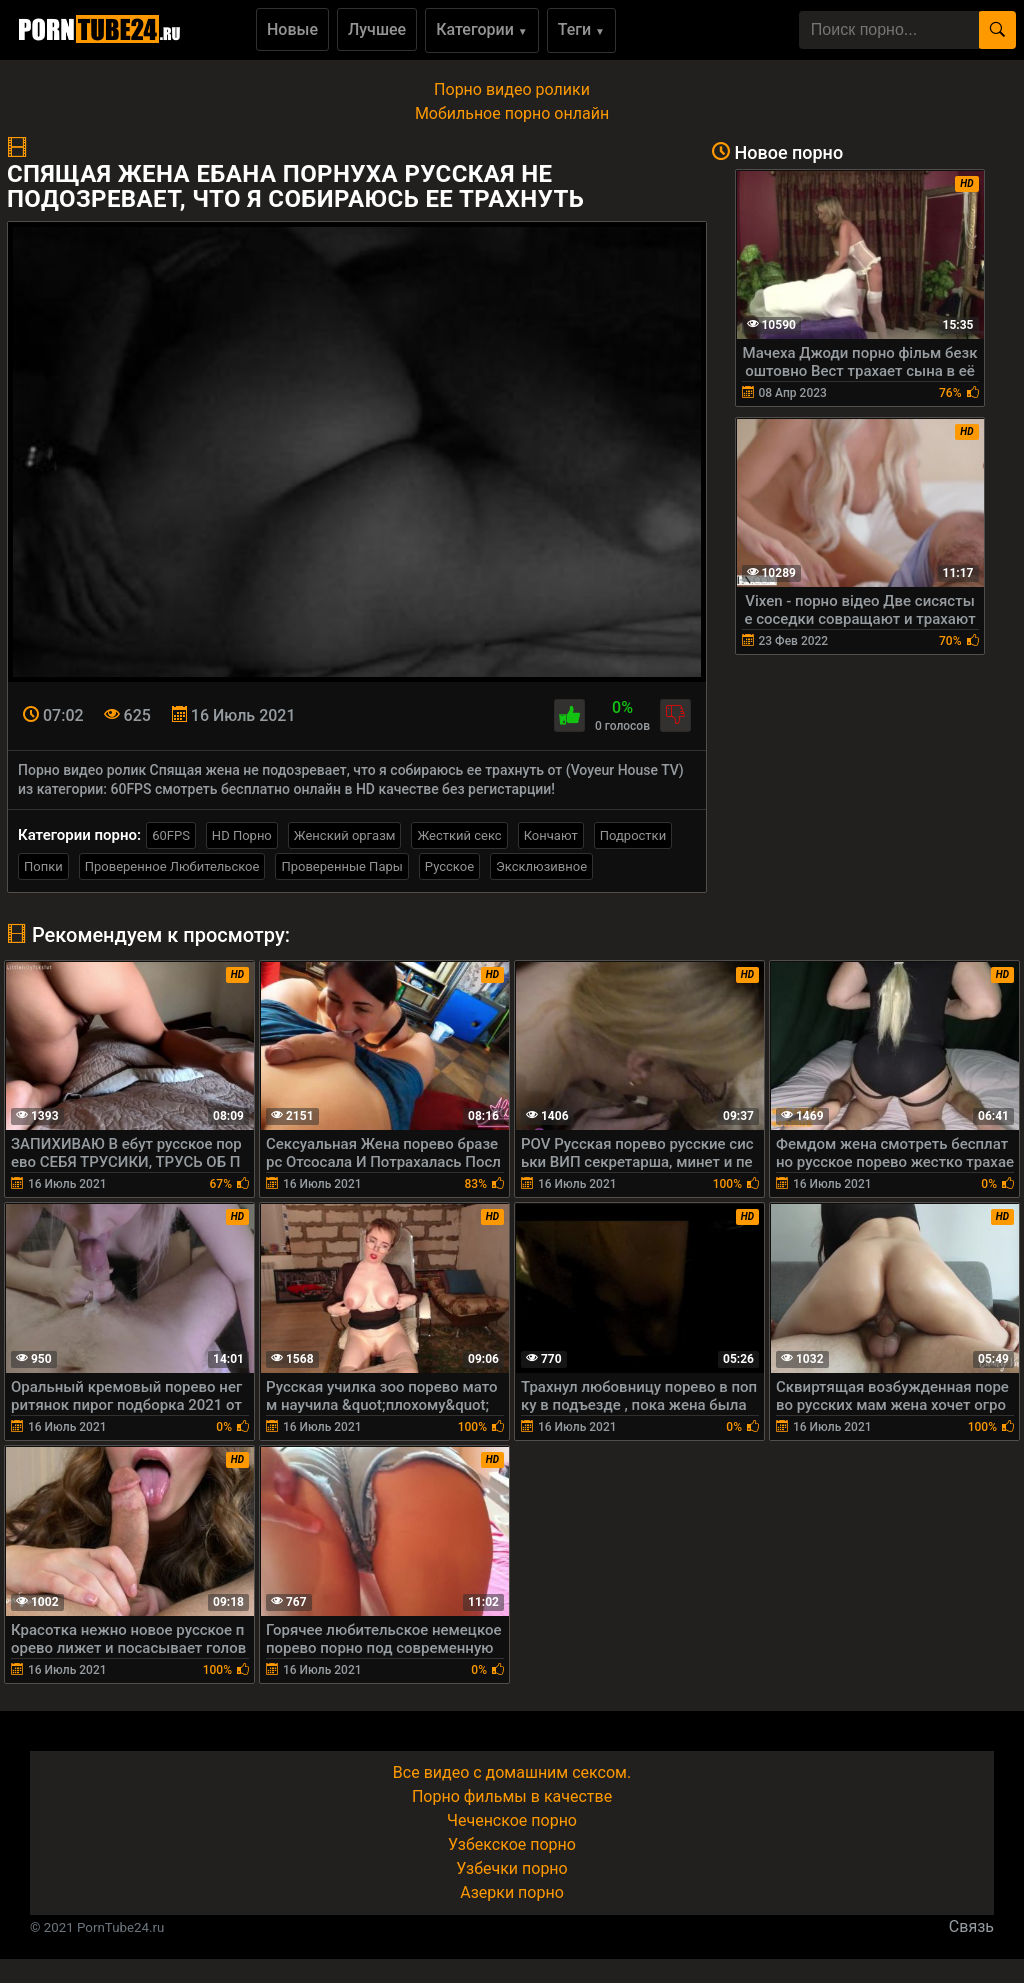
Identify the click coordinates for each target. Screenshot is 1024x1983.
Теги (581, 29)
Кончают (551, 835)
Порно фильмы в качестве (512, 1796)
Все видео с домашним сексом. (512, 1772)
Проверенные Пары (341, 866)
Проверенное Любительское (172, 866)
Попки (43, 866)
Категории (482, 29)
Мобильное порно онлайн (512, 113)
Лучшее (377, 29)
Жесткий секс (459, 835)
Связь (971, 1926)
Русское (449, 866)
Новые (292, 29)
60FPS (171, 835)
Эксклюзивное (541, 866)
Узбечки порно (511, 1868)
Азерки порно (512, 1892)
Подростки (633, 835)
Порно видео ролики (512, 89)
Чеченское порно (512, 1820)
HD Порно (242, 835)
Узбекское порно (512, 1844)
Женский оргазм (345, 835)
